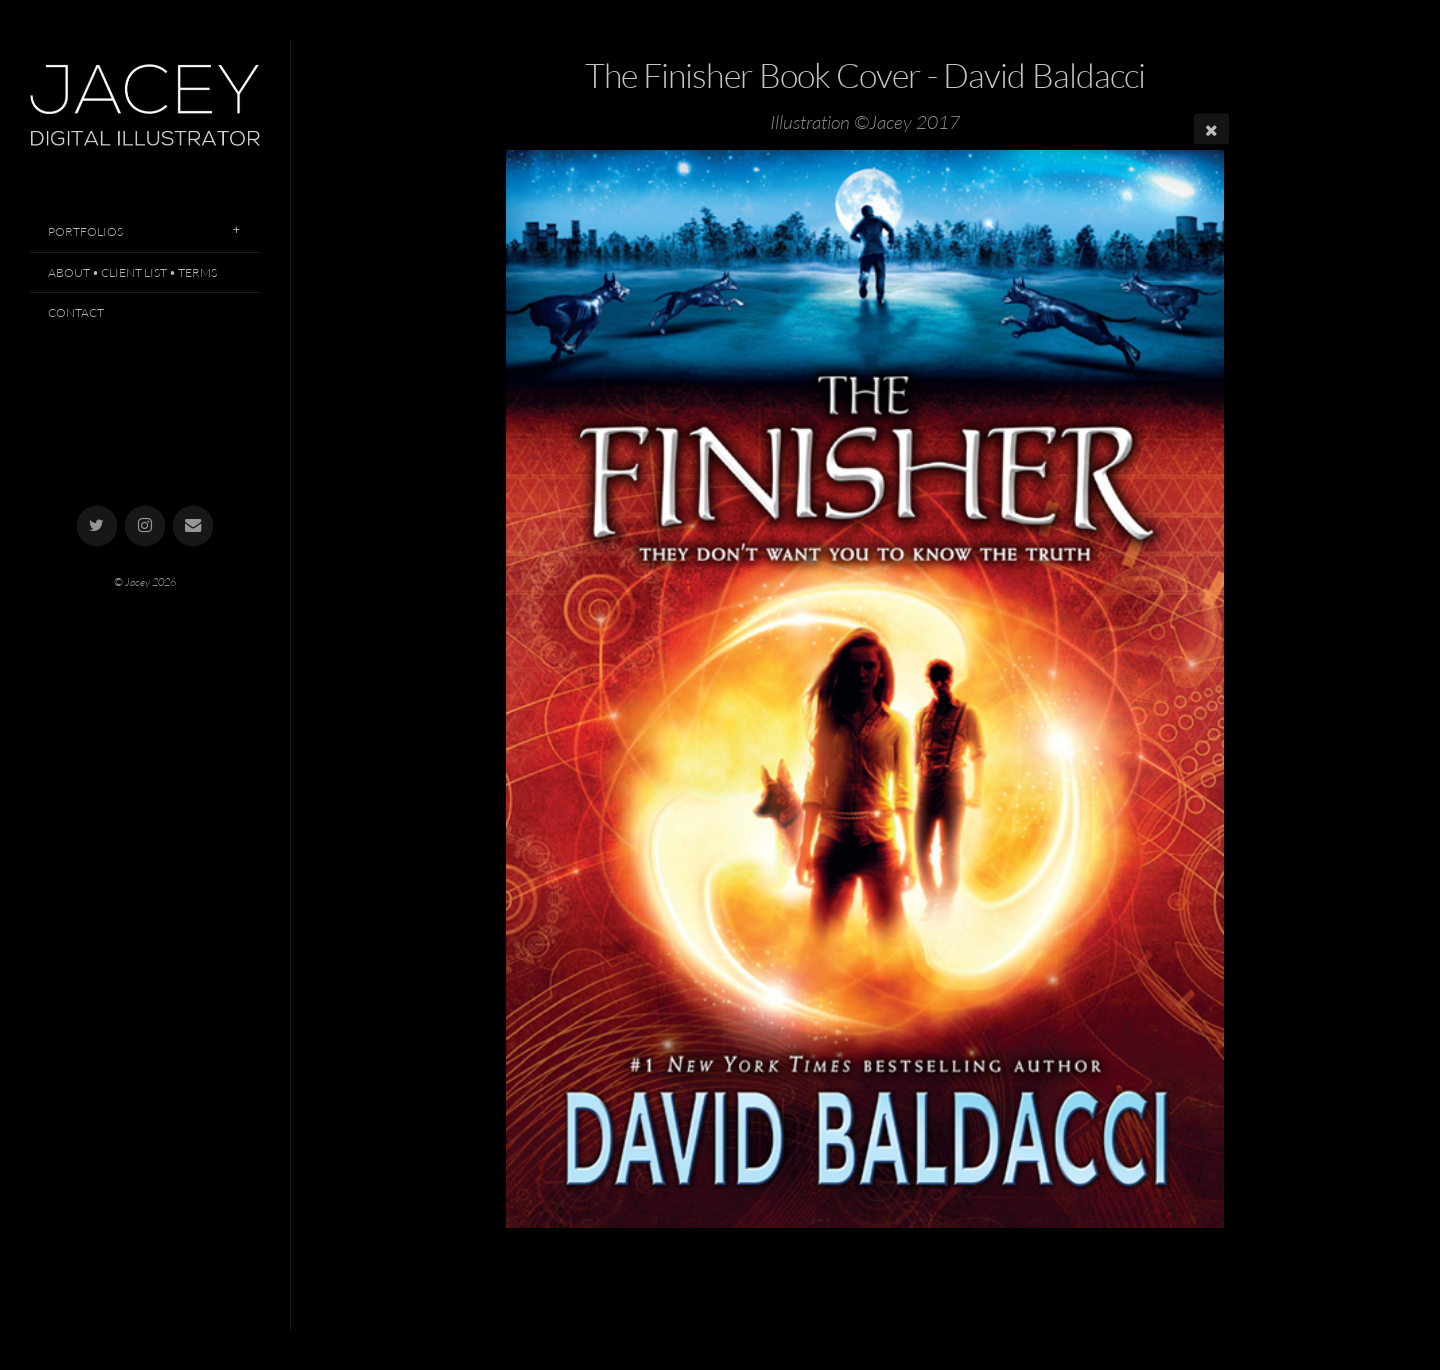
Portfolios (85, 231)
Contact (76, 312)
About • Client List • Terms (132, 272)
